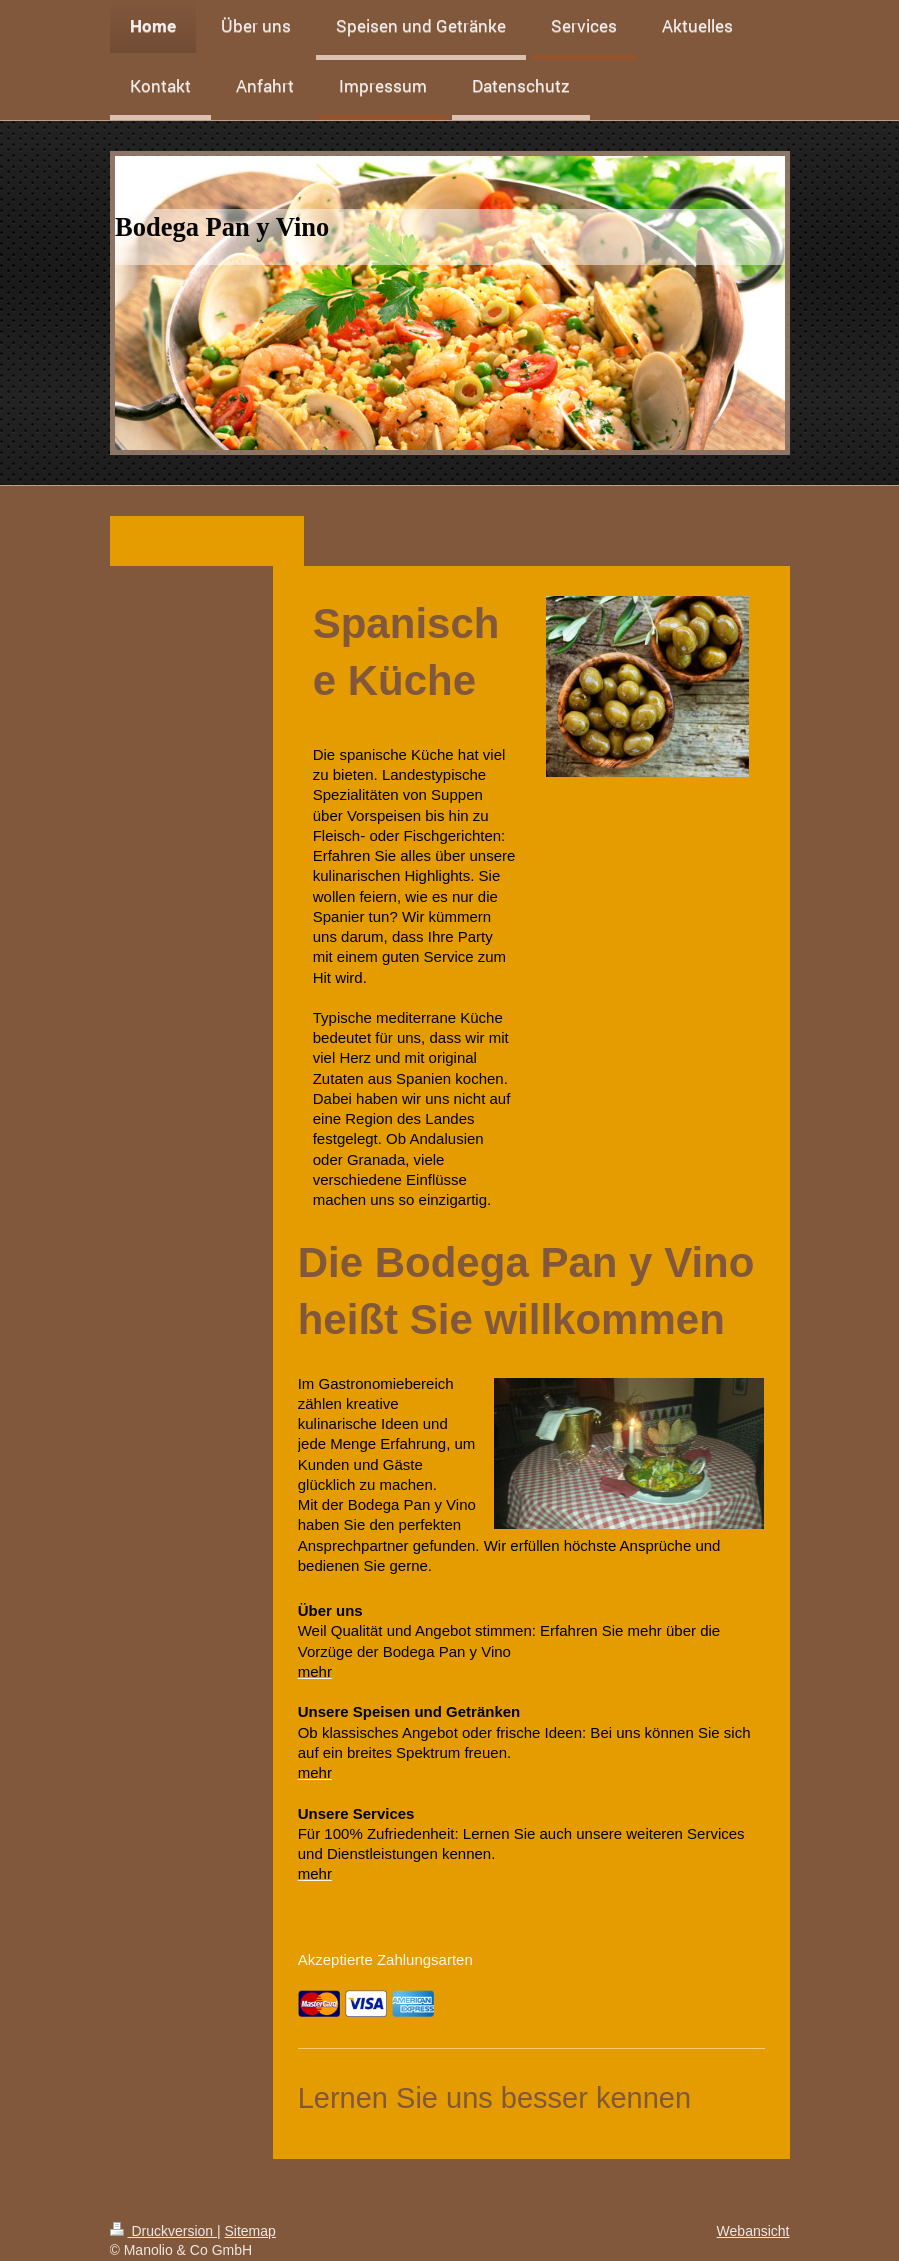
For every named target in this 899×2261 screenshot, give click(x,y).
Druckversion (163, 2231)
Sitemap (250, 2231)
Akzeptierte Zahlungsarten (385, 1959)
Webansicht (753, 2231)
